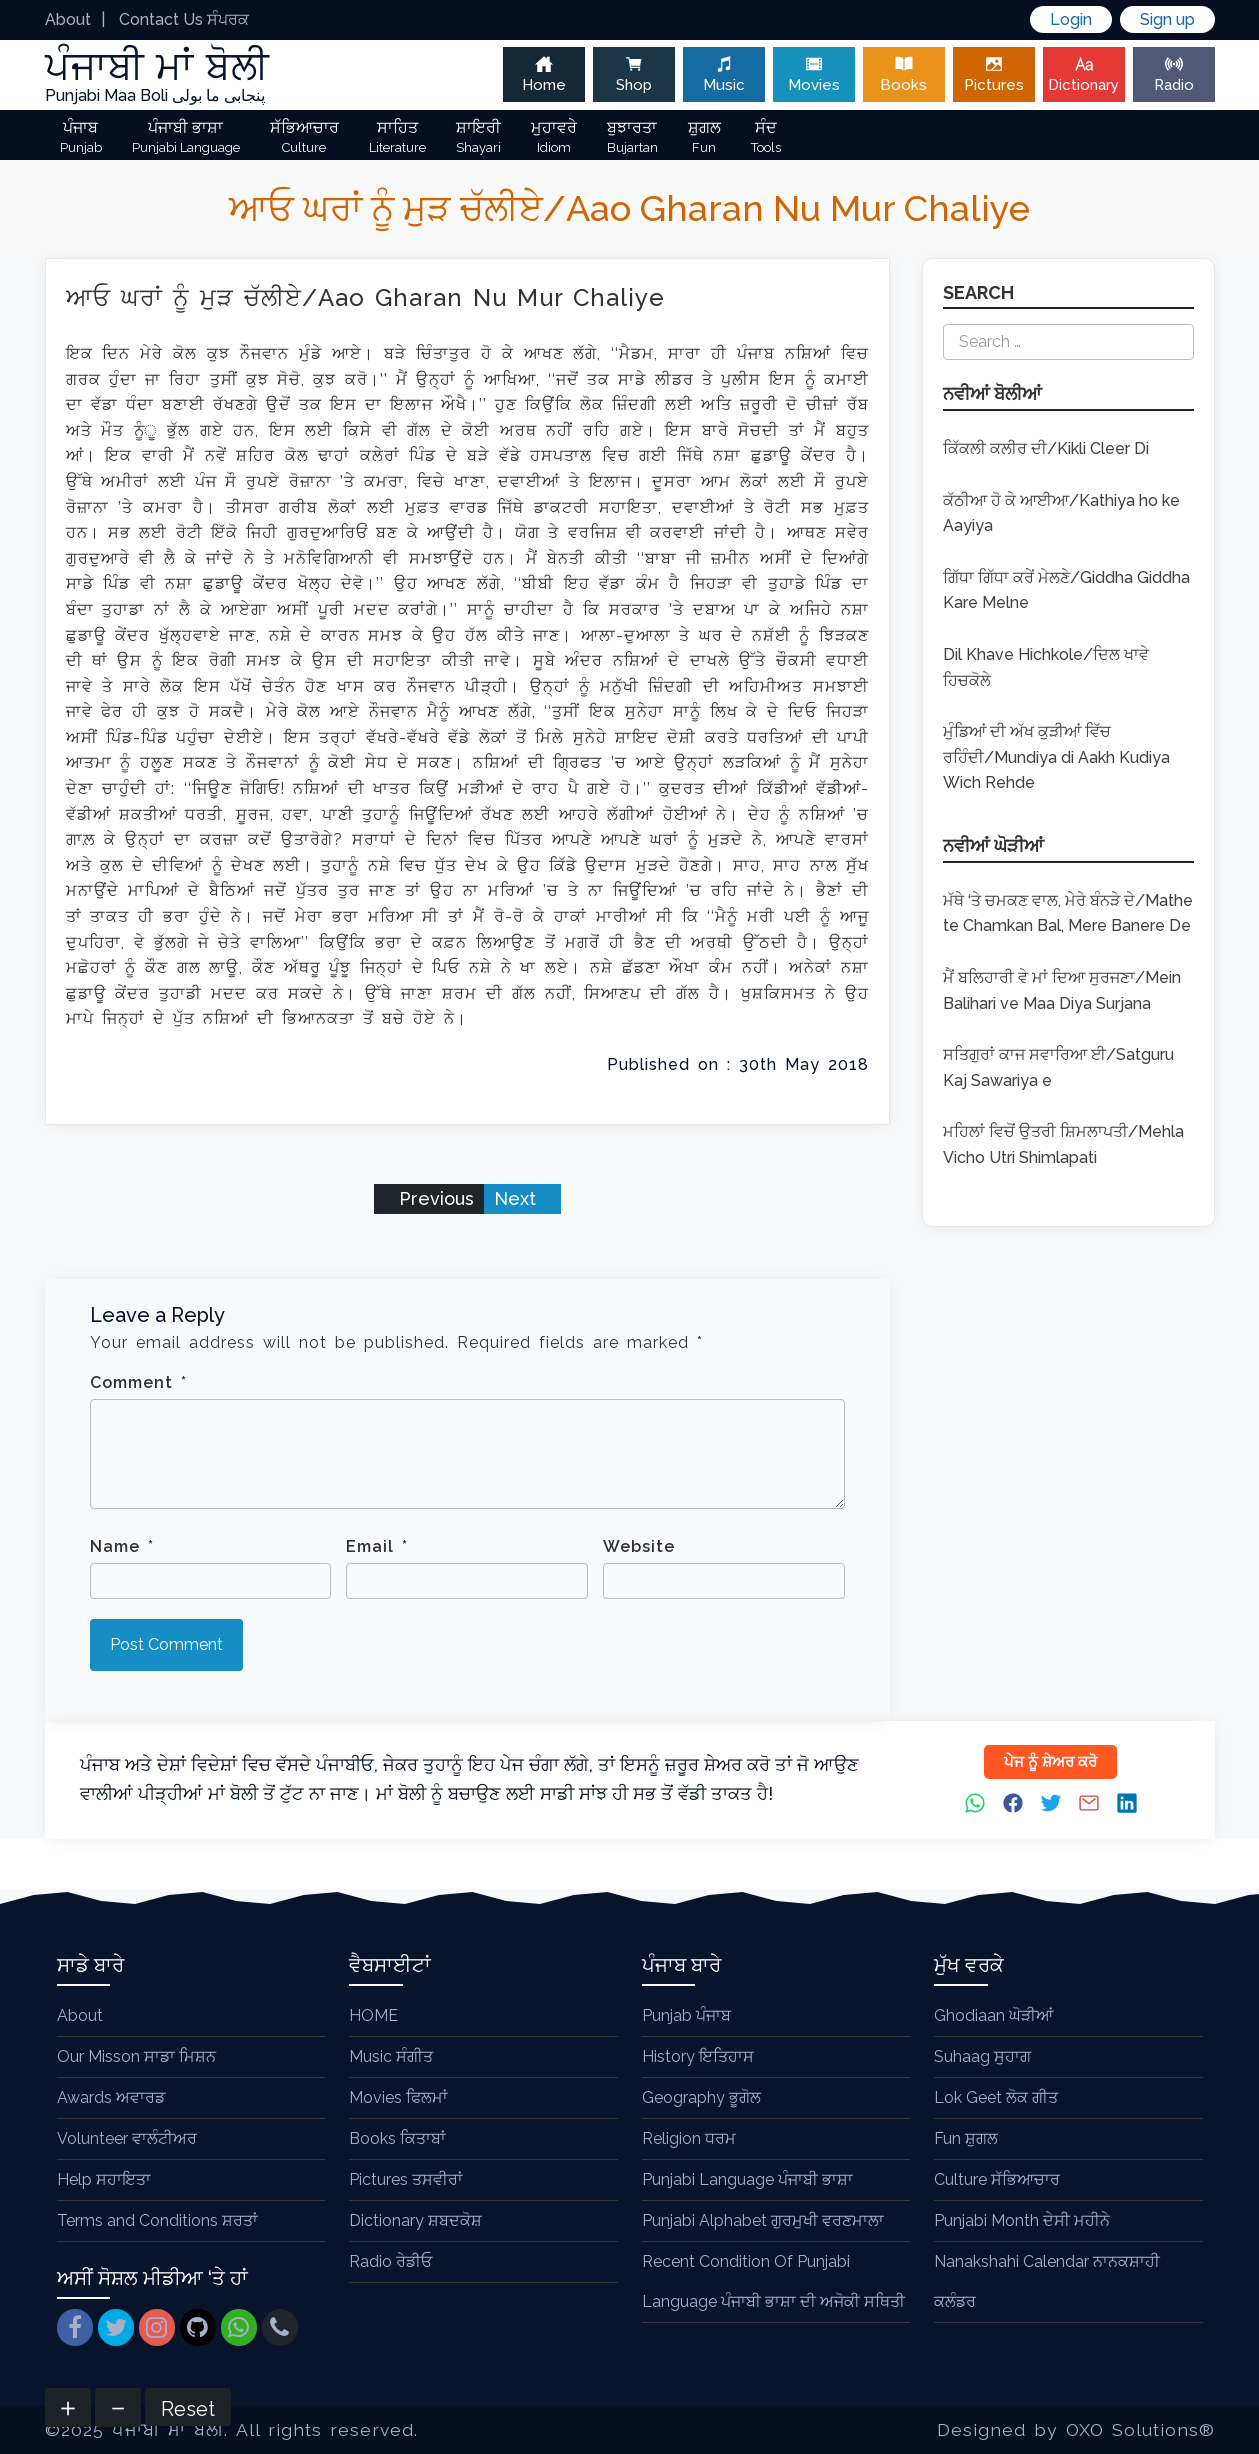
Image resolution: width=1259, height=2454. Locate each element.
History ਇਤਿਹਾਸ (698, 2056)
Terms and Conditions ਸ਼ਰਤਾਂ (157, 2220)
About (68, 19)
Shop (634, 74)
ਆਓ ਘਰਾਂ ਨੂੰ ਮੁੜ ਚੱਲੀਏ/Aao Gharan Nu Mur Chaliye (365, 297)
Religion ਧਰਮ (689, 2138)
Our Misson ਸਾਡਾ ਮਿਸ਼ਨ (136, 2056)
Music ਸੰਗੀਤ (391, 2056)
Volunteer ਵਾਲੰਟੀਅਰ (127, 2138)
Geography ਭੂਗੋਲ (701, 2097)
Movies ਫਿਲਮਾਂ (398, 2097)
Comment (138, 1382)
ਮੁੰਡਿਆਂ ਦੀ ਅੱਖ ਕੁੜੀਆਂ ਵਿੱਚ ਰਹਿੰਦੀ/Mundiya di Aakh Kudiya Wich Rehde (1056, 757)
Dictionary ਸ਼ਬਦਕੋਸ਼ (415, 2220)
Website (639, 1546)
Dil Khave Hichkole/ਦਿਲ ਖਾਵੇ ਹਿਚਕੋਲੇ (1046, 667)
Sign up (1167, 19)
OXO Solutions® (1140, 2429)
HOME (373, 2015)
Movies (814, 74)
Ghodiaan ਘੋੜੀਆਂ (993, 2015)
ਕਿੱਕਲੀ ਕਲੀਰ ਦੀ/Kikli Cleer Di (1046, 448)
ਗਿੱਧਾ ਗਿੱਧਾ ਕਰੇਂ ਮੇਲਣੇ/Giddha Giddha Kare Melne (1066, 590)
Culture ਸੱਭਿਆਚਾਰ (997, 2179)
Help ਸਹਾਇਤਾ (104, 2179)
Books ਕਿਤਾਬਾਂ (397, 2138)
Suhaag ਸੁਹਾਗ (982, 2056)
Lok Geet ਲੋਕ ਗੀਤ (996, 2097)
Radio (1174, 74)
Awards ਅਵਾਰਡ (111, 2097)
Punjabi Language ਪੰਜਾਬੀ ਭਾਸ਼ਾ (747, 2179)
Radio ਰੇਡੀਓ (390, 2261)
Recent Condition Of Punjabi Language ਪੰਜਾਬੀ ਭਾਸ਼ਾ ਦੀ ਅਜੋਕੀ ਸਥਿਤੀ (773, 2281)
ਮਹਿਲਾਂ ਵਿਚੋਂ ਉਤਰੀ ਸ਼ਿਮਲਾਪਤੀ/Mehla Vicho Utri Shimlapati (1063, 1144)
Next (517, 1198)
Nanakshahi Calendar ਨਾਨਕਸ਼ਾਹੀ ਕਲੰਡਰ (1047, 2281)
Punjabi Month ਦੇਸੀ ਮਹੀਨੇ (1022, 2220)
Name (122, 1546)
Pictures (994, 74)
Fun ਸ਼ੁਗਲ (966, 2138)
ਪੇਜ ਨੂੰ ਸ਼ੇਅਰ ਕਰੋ (1050, 1762)
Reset (188, 2409)
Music (724, 74)
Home (544, 74)
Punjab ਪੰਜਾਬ (686, 2015)
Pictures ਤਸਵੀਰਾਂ (406, 2179)
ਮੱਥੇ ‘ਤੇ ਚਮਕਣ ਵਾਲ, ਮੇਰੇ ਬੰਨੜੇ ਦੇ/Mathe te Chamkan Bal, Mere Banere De (1068, 913)
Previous (434, 1198)
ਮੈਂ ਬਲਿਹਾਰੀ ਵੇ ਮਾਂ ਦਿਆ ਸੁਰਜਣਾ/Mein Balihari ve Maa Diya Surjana (1062, 990)
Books (904, 74)
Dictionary (1084, 74)
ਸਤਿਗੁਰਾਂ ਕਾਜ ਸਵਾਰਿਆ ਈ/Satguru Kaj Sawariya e (1058, 1067)
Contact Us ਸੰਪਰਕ (184, 19)
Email (377, 1546)
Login (1071, 19)
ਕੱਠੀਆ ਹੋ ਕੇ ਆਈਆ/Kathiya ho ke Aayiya (1061, 513)
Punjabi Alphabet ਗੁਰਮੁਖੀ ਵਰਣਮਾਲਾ (763, 2220)
